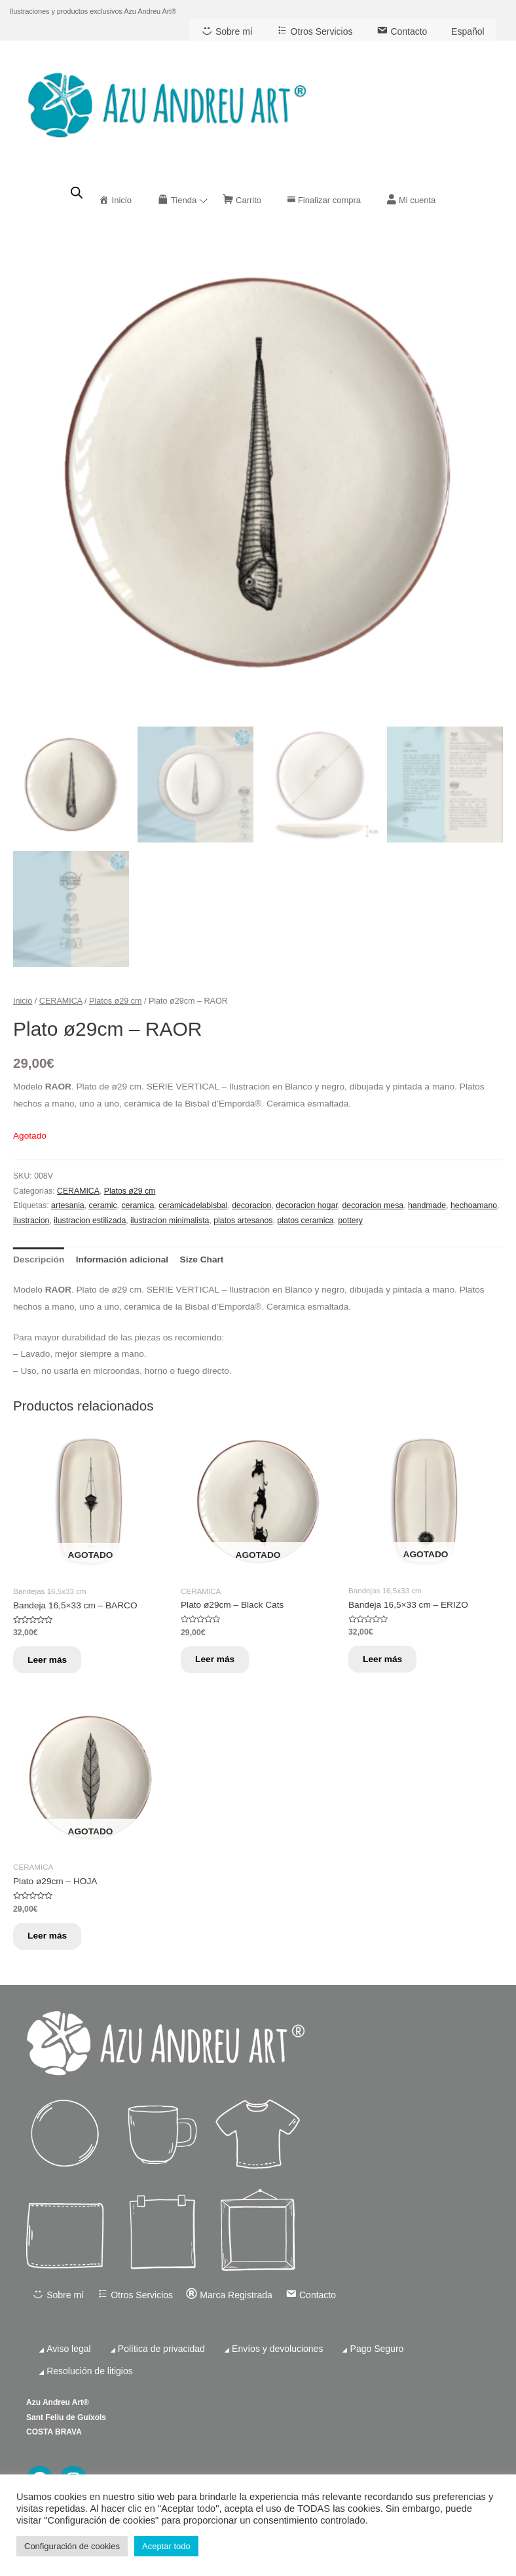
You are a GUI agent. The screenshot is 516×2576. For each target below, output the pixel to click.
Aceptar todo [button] (166, 2546)
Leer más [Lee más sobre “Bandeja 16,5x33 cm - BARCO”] (51, 1660)
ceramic (103, 1205)
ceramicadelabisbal (192, 1205)
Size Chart (202, 1259)
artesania (67, 1205)
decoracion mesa (373, 1205)
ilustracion (31, 1220)
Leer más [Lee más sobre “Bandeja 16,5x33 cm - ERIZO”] (386, 1660)
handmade (427, 1205)
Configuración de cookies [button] (72, 2546)
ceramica (137, 1205)
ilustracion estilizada (90, 1220)
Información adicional (122, 1259)
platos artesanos (242, 1220)
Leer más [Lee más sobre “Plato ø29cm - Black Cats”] (218, 1660)
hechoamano (474, 1205)
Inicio (22, 1000)
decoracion (251, 1205)
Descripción (38, 1259)
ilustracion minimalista (169, 1220)
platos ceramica (305, 1220)
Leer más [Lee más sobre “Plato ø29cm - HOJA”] (51, 1940)
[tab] (38, 1259)
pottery (350, 1220)
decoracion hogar (306, 1205)
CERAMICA (61, 1000)
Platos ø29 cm (115, 1000)
